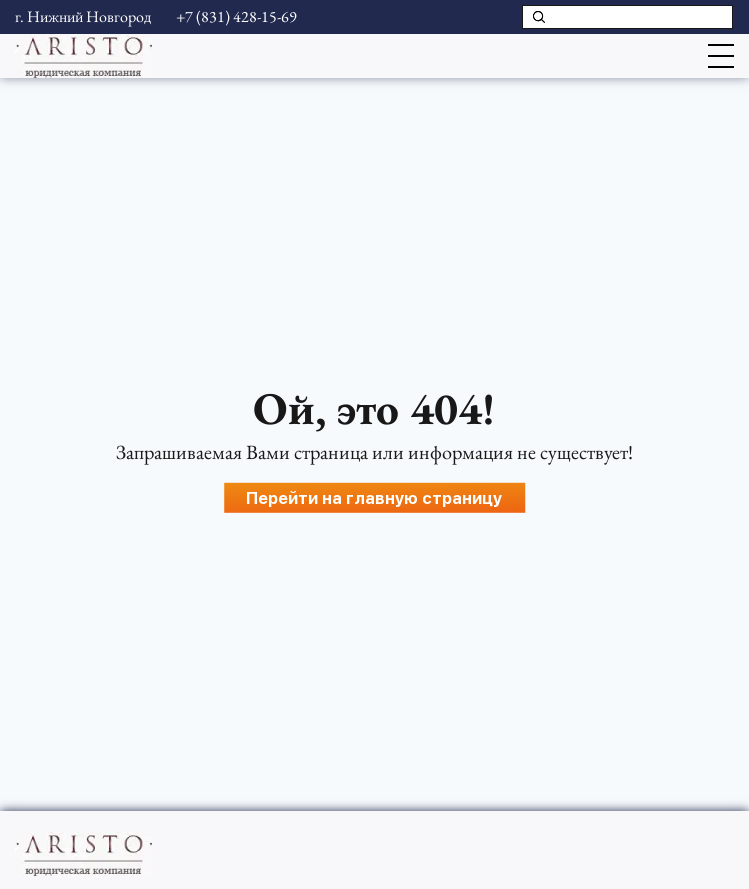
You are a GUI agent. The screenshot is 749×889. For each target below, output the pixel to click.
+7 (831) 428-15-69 (236, 16)
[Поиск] (539, 17)
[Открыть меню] (721, 56)
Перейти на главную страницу (374, 498)
